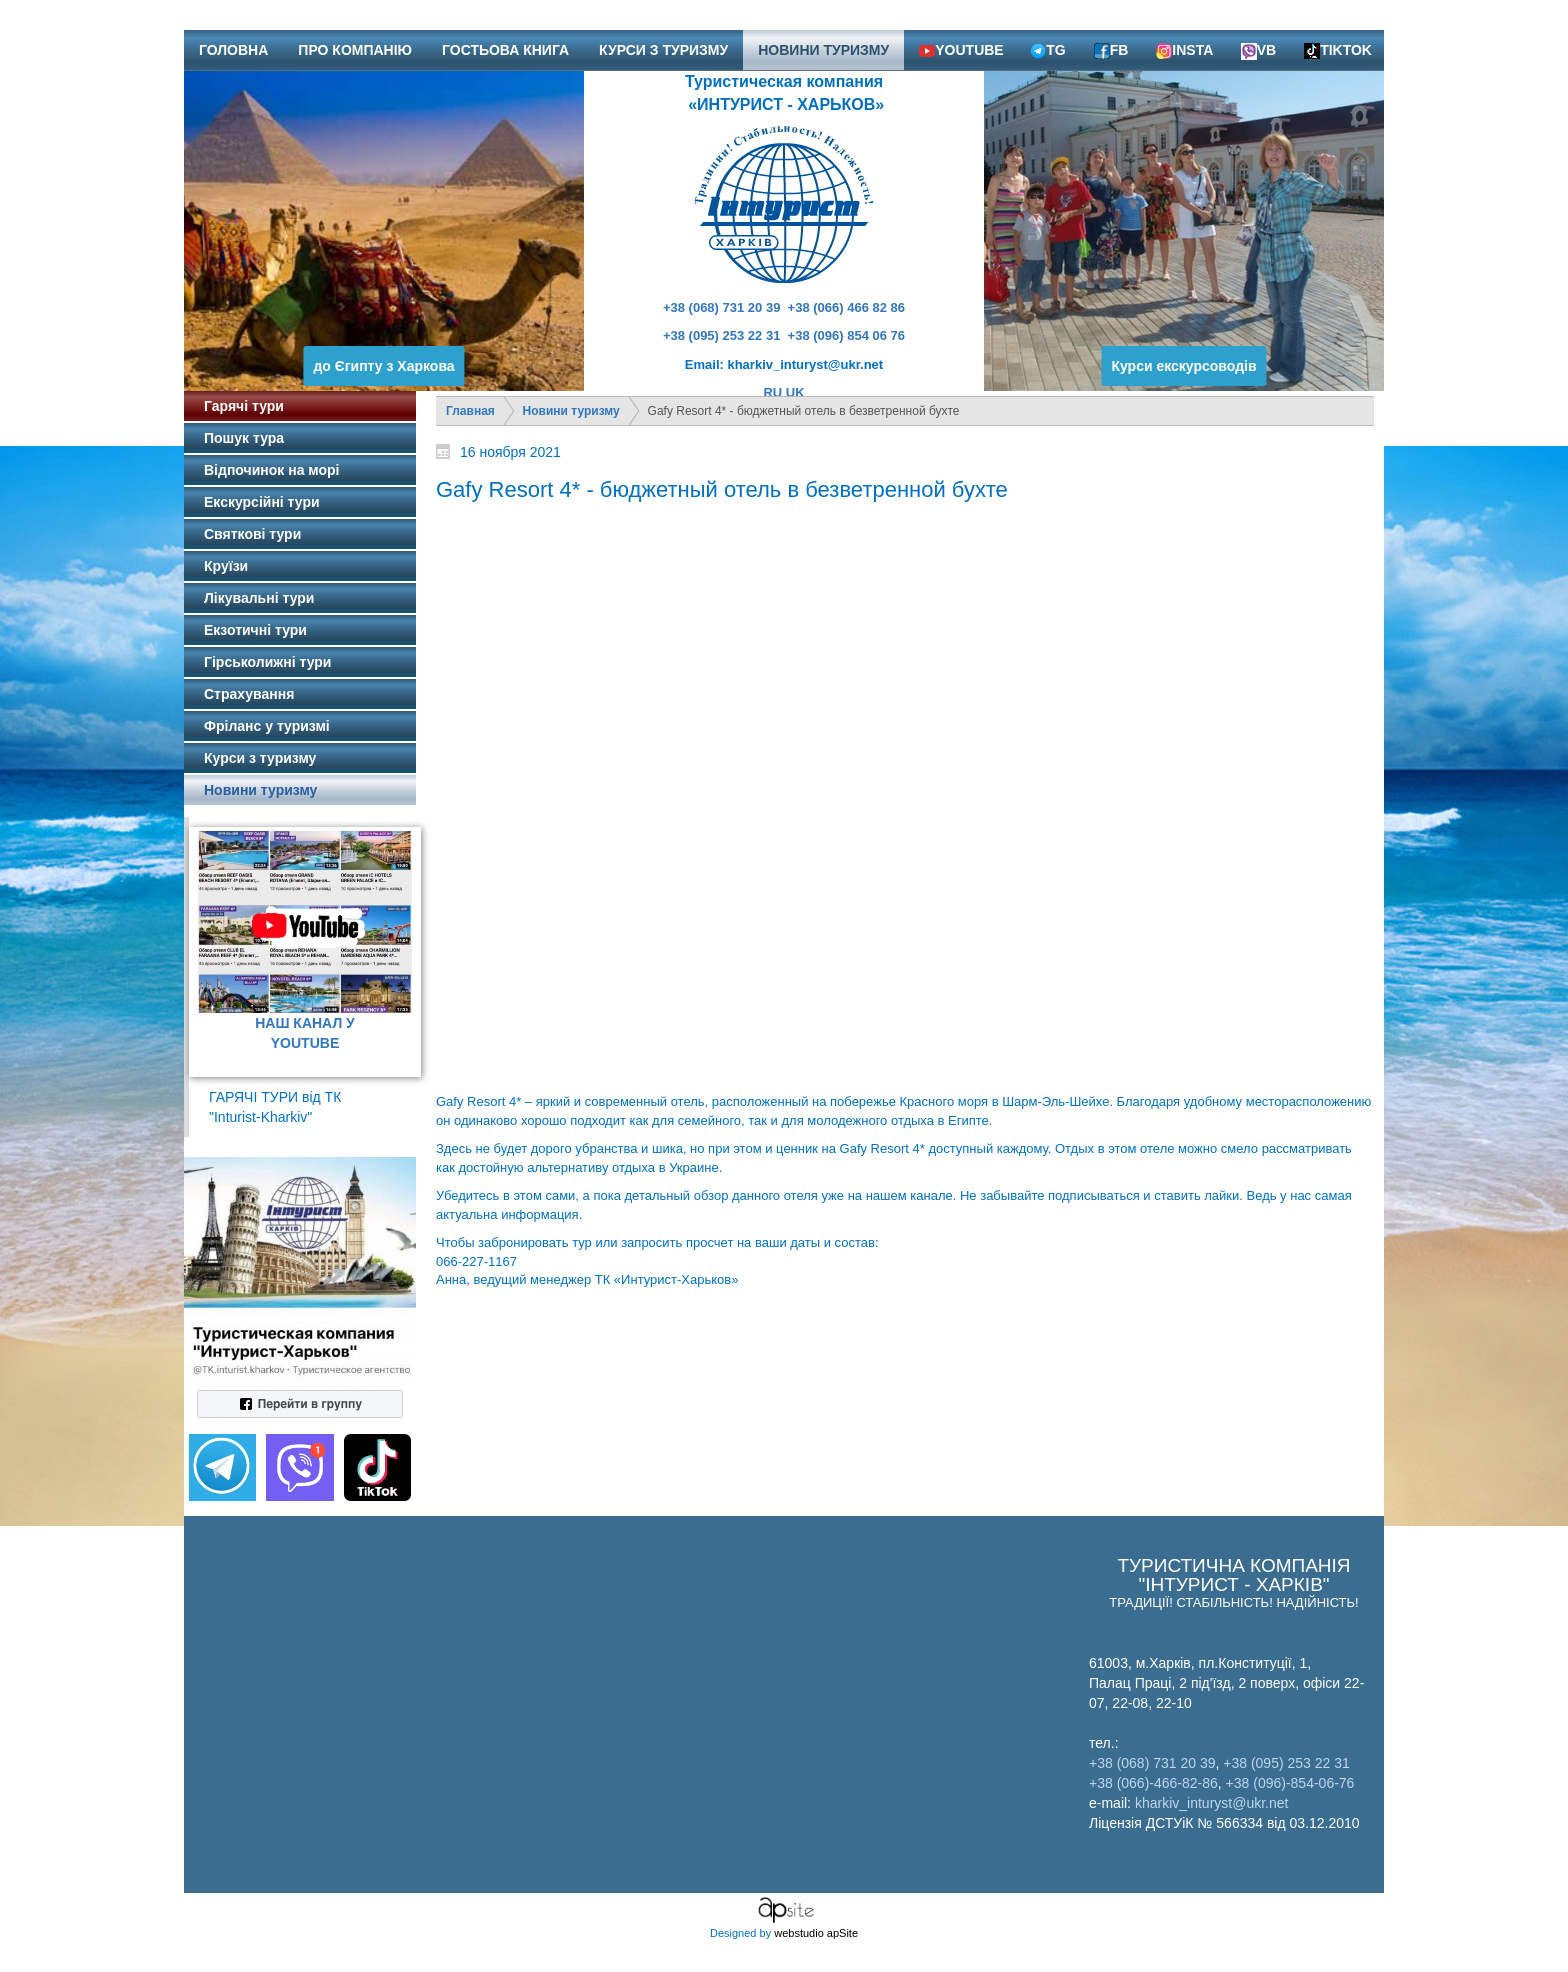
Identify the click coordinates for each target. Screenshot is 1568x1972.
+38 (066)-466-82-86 (1153, 1783)
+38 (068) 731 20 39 (721, 307)
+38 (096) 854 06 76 (846, 335)
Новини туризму (571, 411)
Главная (470, 411)
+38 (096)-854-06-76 (1290, 1783)
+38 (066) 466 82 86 (846, 307)
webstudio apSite (816, 1933)
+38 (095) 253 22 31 (721, 335)
